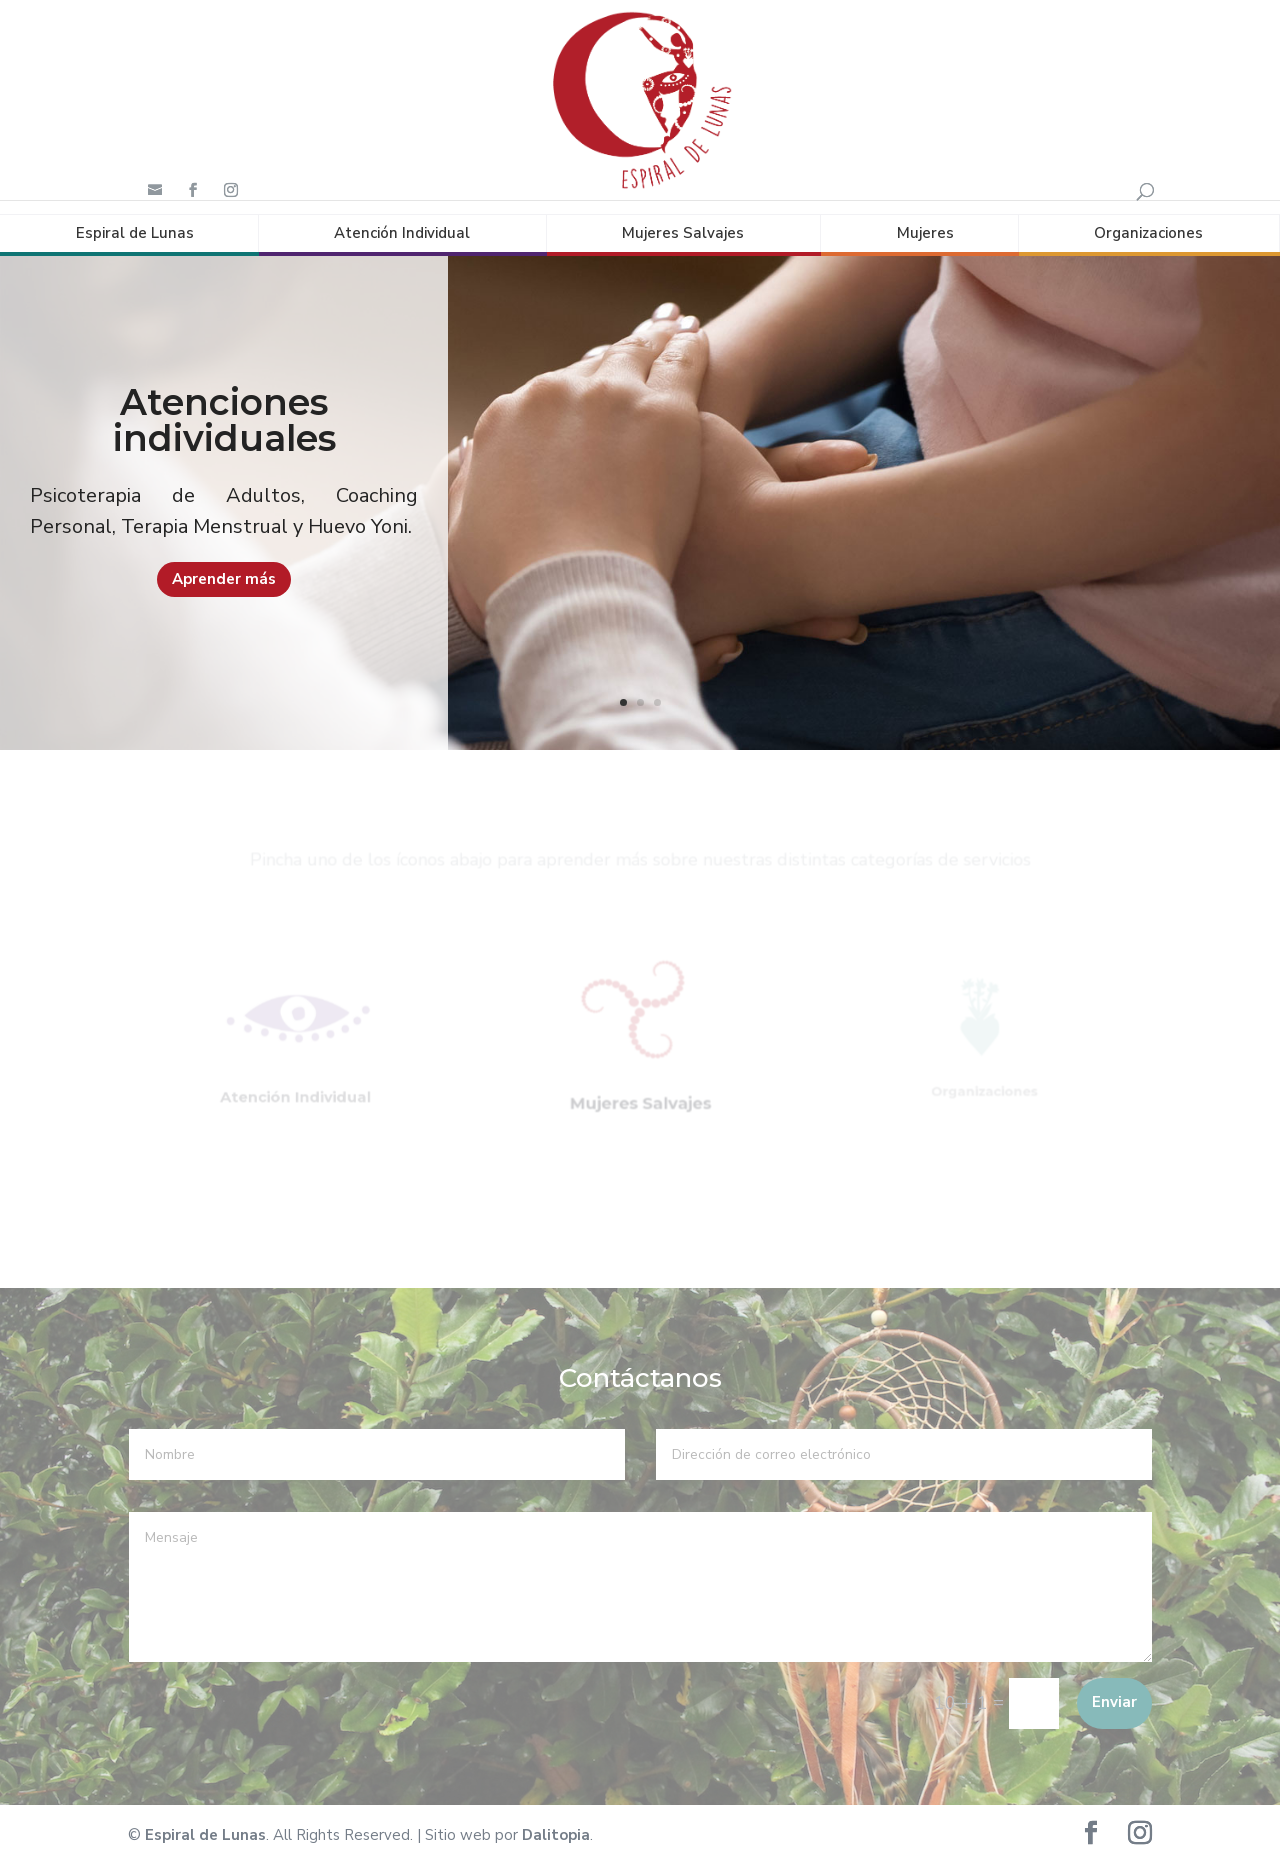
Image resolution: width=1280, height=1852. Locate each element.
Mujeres (925, 219)
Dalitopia (556, 1822)
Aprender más (224, 566)
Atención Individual (402, 219)
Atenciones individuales (224, 407)
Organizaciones (1148, 219)
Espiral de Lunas (135, 219)
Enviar (1114, 1689)
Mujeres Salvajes (683, 219)
